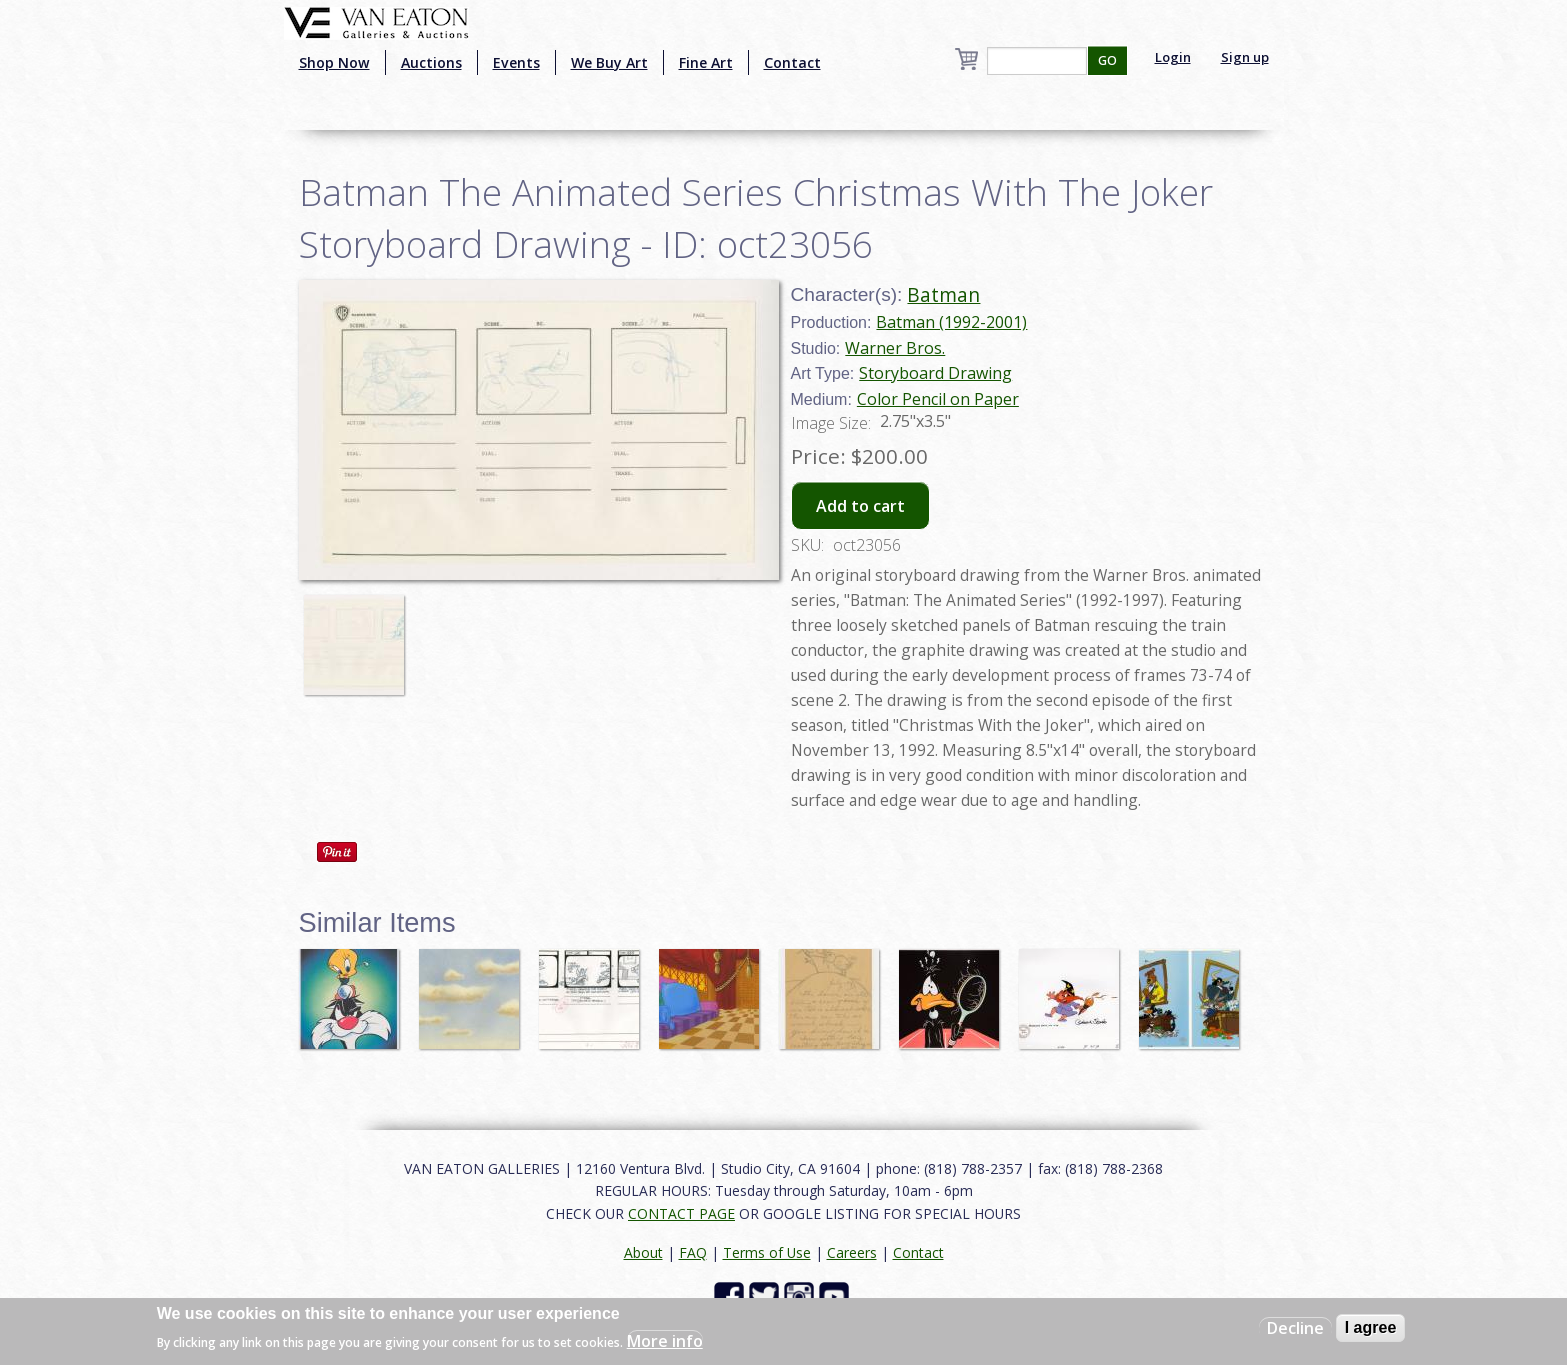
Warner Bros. (895, 348)
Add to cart (860, 506)
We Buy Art (609, 62)
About (643, 1252)
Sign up (1245, 57)
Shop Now (334, 62)
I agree (1371, 1327)
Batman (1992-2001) (951, 322)
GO (1107, 60)
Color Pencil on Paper (938, 399)
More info (665, 1341)
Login (1173, 57)
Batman (943, 294)
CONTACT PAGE (681, 1213)
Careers (852, 1252)
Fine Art (706, 62)
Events (516, 62)
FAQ (693, 1252)
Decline (1295, 1328)
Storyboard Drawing (935, 373)
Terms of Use (767, 1252)
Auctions (431, 62)
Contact (792, 62)
